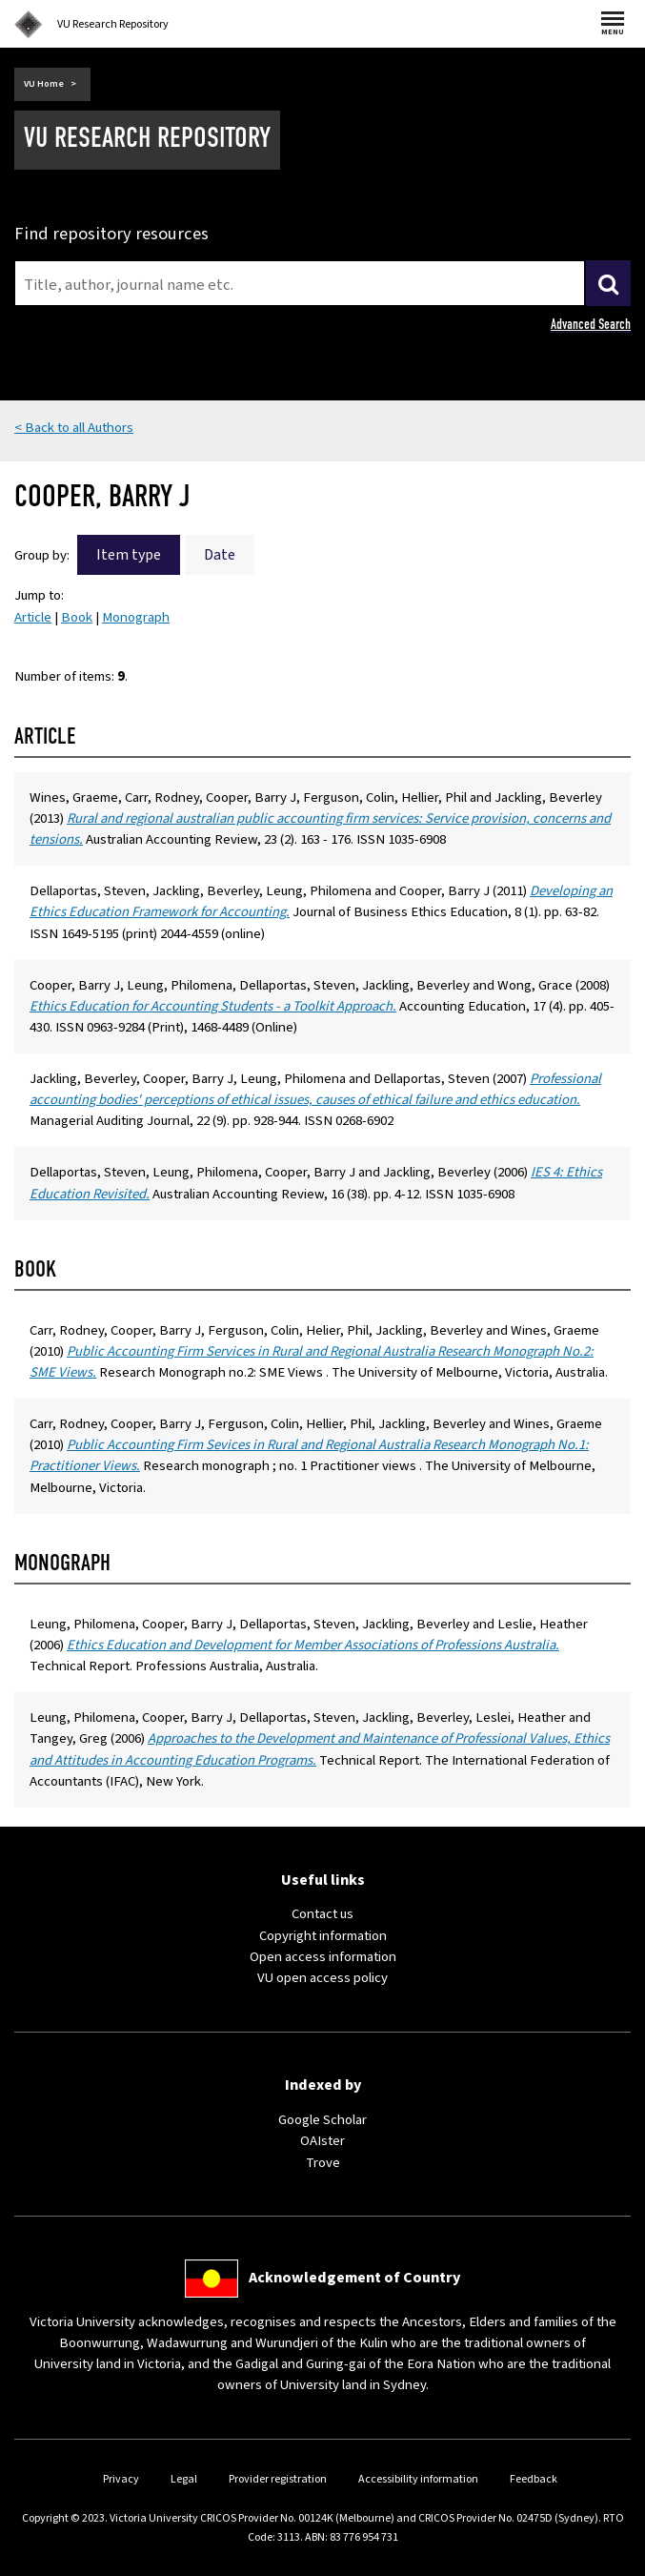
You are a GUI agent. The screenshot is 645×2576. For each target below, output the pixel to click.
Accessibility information (418, 2479)
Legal (184, 2479)
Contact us (322, 1914)
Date (219, 554)
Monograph (136, 617)
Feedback (533, 2479)
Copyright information (323, 1936)
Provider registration (278, 2479)
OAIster (322, 2141)
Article (32, 617)
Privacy (121, 2479)
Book (76, 617)
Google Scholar (322, 2120)
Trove (323, 2163)
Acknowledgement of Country (354, 2277)
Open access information (323, 1957)
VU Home (44, 84)
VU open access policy (322, 1978)
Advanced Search (591, 324)
